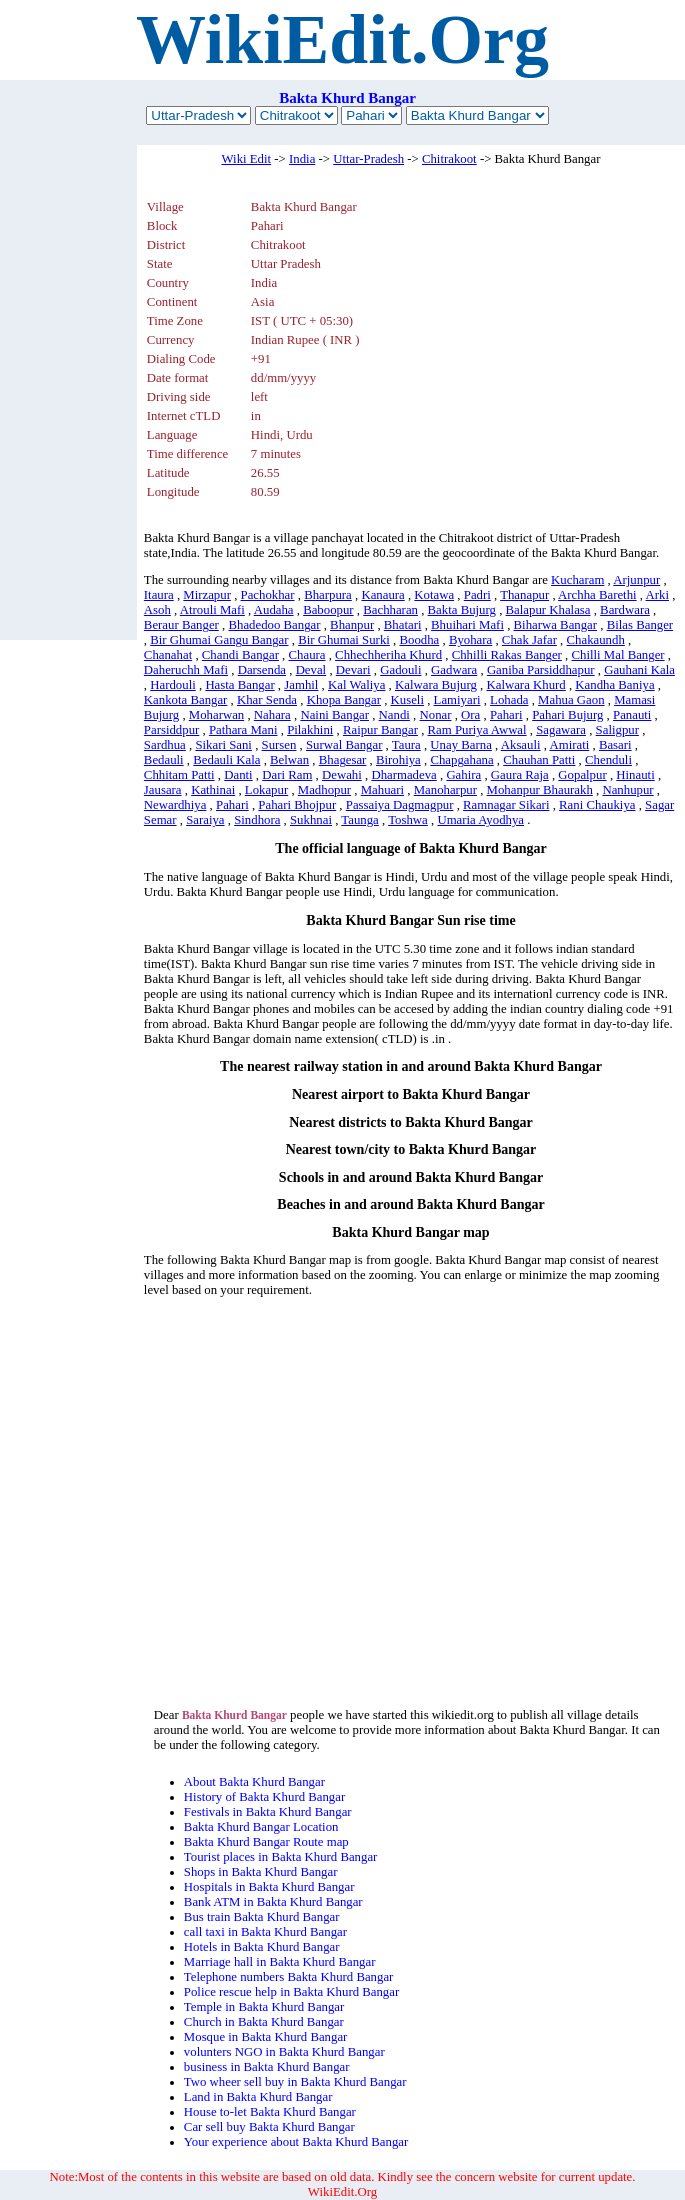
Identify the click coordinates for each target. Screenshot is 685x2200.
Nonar (436, 715)
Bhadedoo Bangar (274, 625)
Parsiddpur (171, 730)
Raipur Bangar (380, 730)
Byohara (470, 640)
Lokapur (266, 790)
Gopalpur (582, 775)
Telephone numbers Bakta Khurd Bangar (288, 1977)
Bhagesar (343, 760)
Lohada (509, 700)
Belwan (289, 760)
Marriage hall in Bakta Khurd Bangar (280, 1962)
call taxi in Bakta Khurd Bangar (265, 1932)
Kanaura (382, 595)
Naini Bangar (334, 715)
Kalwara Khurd (525, 685)
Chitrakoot (449, 159)
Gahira (463, 775)
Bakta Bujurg (462, 610)
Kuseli (407, 700)
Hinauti (635, 775)
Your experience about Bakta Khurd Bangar (296, 2142)
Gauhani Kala (639, 670)
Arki (657, 595)
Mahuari (382, 790)
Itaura (159, 595)
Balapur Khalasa (548, 610)
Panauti (632, 715)
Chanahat (168, 655)
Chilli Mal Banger (617, 655)
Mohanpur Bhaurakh (540, 790)
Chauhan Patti (539, 760)
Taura (406, 745)
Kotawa (434, 595)
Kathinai (213, 790)
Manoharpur (445, 790)
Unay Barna (460, 745)
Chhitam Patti (179, 775)
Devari (353, 670)
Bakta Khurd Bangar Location (261, 1827)
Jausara (163, 790)
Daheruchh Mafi (186, 670)
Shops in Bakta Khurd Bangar (261, 1872)
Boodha (419, 640)
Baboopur (328, 610)
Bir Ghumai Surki (344, 640)
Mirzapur (207, 595)
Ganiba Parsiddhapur (541, 670)
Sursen (279, 745)
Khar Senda (267, 700)
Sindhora (257, 820)
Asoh (157, 610)
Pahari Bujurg (567, 715)
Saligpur (617, 730)
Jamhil (301, 685)
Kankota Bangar (186, 700)
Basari (615, 745)
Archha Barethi (597, 595)
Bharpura (328, 595)
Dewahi (342, 775)
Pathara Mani (243, 730)
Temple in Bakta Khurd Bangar (264, 2007)
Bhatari (403, 625)
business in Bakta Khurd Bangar (267, 2067)
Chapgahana (461, 760)
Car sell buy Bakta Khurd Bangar (269, 2127)
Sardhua (165, 745)
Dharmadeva (403, 775)
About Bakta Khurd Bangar (254, 1782)
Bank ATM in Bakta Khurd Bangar (273, 1902)
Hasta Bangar (239, 685)
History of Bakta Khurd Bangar (264, 1797)
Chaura (307, 655)
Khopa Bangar (344, 700)
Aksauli (521, 745)
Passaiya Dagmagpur (400, 805)
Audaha (274, 610)
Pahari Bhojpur (297, 805)
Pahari (506, 715)
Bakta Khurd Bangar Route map (266, 1842)
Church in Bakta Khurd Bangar (264, 2022)
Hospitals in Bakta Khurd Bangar (269, 1887)
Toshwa (408, 820)
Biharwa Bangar (556, 625)
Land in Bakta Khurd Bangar (258, 2097)
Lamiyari (457, 700)
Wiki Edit (247, 159)
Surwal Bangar (344, 745)
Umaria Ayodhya (480, 820)
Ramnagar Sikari (506, 805)
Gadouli (400, 670)
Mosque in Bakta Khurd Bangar (266, 2037)
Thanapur (524, 595)
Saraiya (205, 820)
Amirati (569, 745)
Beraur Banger (181, 625)
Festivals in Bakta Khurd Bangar (268, 1812)
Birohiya (398, 760)
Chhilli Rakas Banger (507, 655)
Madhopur (324, 790)
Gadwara (454, 670)
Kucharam (577, 580)
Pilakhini (310, 730)
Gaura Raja (520, 775)
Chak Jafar (529, 640)
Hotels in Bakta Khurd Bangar (262, 1947)
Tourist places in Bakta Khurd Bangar (281, 1857)
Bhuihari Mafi (467, 625)
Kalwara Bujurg (436, 685)
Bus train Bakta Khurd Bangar (262, 1917)
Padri (477, 595)
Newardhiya (175, 805)
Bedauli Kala (226, 760)
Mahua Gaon (571, 700)
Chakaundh (596, 640)
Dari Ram (287, 775)
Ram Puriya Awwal (477, 730)
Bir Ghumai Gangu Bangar (219, 640)
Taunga (359, 820)
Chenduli (608, 760)
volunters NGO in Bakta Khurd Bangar (284, 2052)
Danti (238, 775)
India (302, 159)
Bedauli (164, 760)
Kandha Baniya (614, 685)
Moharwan (216, 715)
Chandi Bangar (240, 655)
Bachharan (390, 610)
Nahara (272, 715)
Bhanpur (352, 625)
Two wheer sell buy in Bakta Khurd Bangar (295, 2082)
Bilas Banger (640, 625)
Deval (311, 670)
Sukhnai (311, 820)
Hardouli (173, 685)
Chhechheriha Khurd (388, 655)
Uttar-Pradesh (368, 159)
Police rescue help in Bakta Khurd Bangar (291, 1992)
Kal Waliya (356, 685)
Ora (470, 715)
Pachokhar (268, 595)
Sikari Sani (223, 745)
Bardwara (625, 610)
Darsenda (262, 670)
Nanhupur (627, 790)
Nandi (394, 715)
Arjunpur (636, 580)
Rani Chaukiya (597, 805)
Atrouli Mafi (212, 610)
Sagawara (561, 730)
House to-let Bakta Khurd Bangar (270, 2112)
